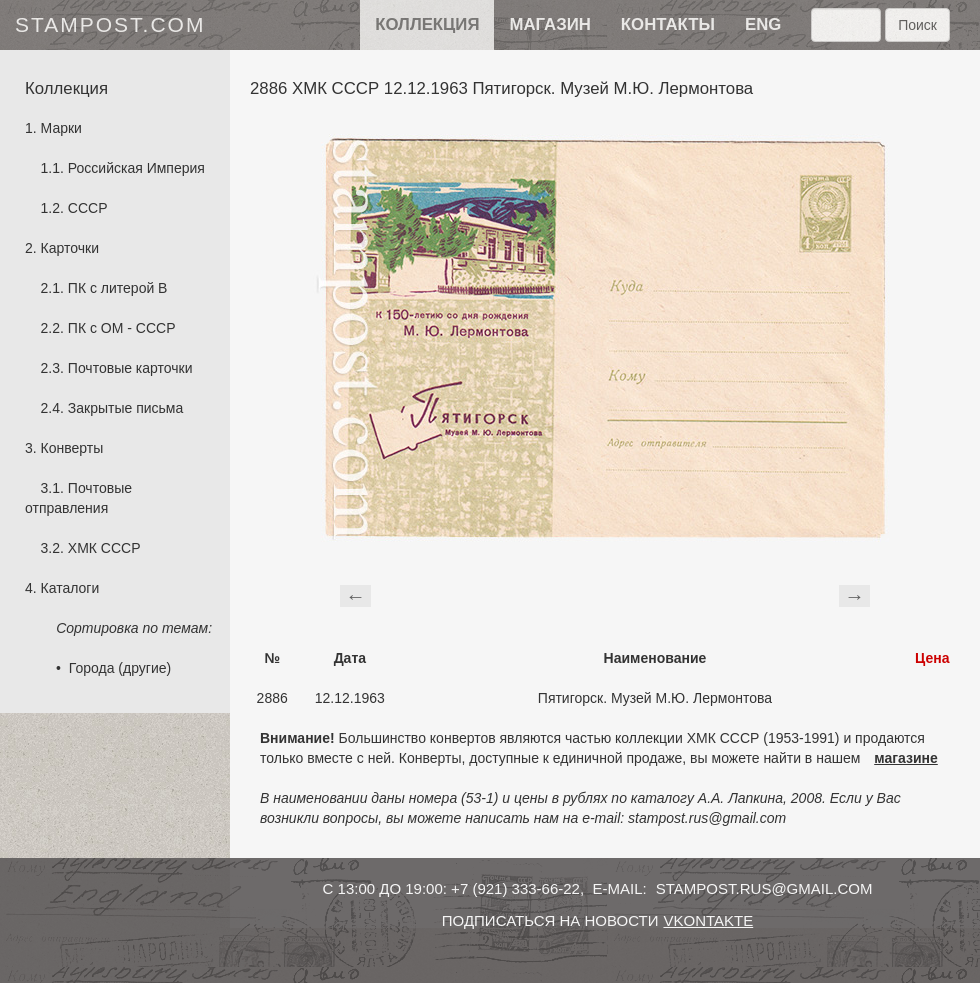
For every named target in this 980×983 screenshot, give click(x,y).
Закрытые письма (125, 408)
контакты (668, 24)
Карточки (70, 248)
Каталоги (70, 588)
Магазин (549, 24)
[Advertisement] (605, 593)
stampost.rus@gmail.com (764, 888)
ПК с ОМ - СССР (122, 328)
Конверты (72, 448)
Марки (61, 128)
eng (763, 24)
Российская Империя (136, 168)
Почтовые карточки (130, 368)
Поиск (917, 25)
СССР (88, 208)
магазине (906, 758)
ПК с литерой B (118, 288)
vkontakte (708, 920)
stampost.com (110, 24)
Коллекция (427, 24)
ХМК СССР (104, 548)
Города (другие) (120, 668)
